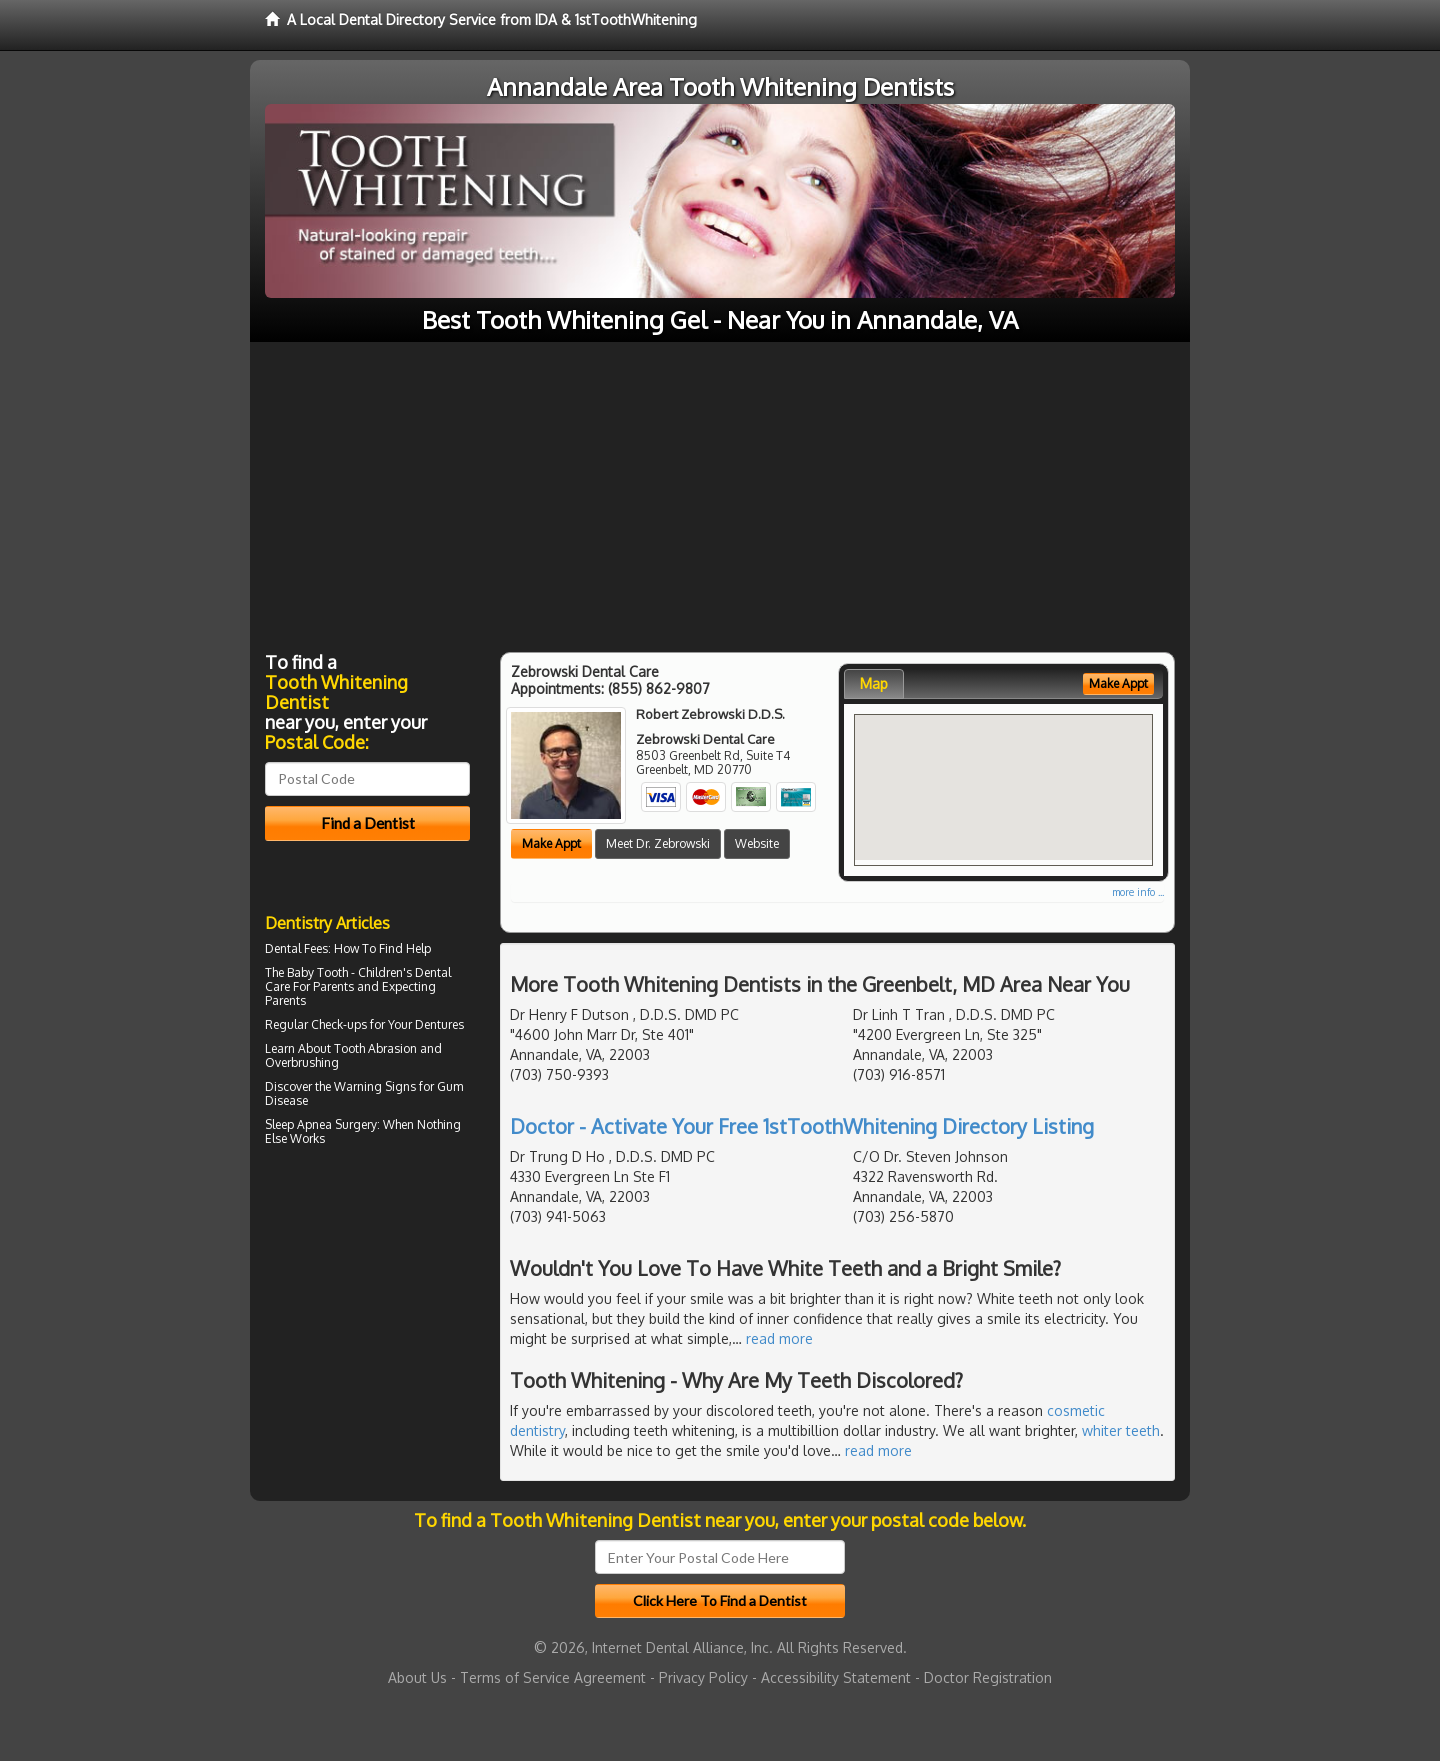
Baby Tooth (317, 972)
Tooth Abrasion (375, 1048)
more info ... (1138, 892)
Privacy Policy (703, 1677)
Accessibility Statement (836, 1677)
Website (757, 843)
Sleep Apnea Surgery (321, 1124)
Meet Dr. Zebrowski (658, 843)
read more (779, 1338)
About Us (417, 1677)
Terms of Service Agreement (553, 1677)
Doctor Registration (988, 1677)
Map (874, 683)
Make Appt (551, 843)
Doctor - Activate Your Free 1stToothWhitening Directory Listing (802, 1126)
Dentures (439, 1024)
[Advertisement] (720, 492)
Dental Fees (296, 948)
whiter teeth (1121, 1430)
